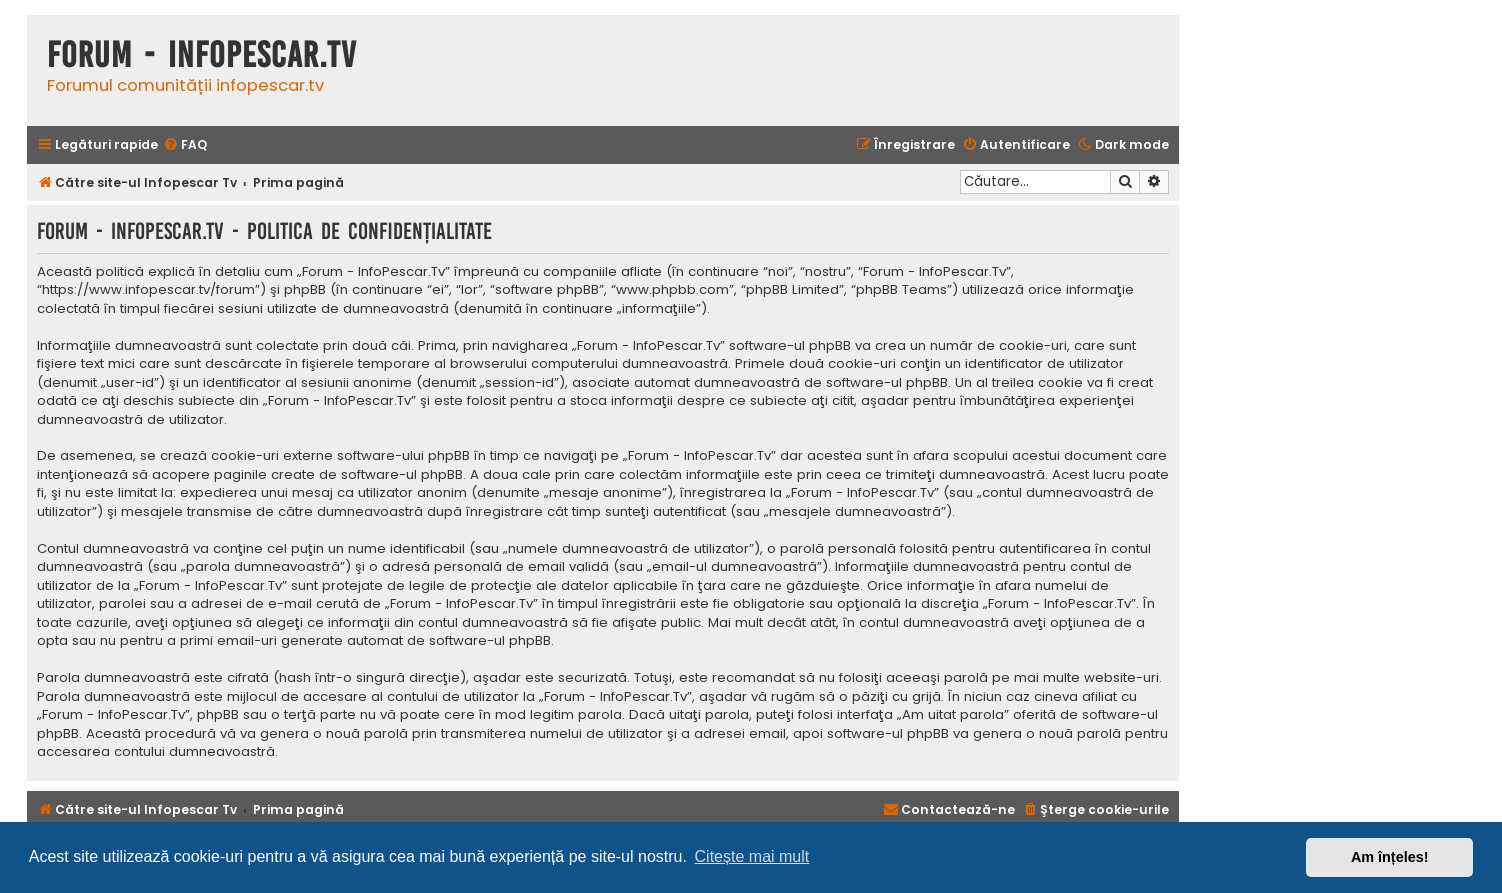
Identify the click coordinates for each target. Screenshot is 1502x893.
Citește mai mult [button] (752, 856)
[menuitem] (185, 145)
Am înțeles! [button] (1390, 857)
